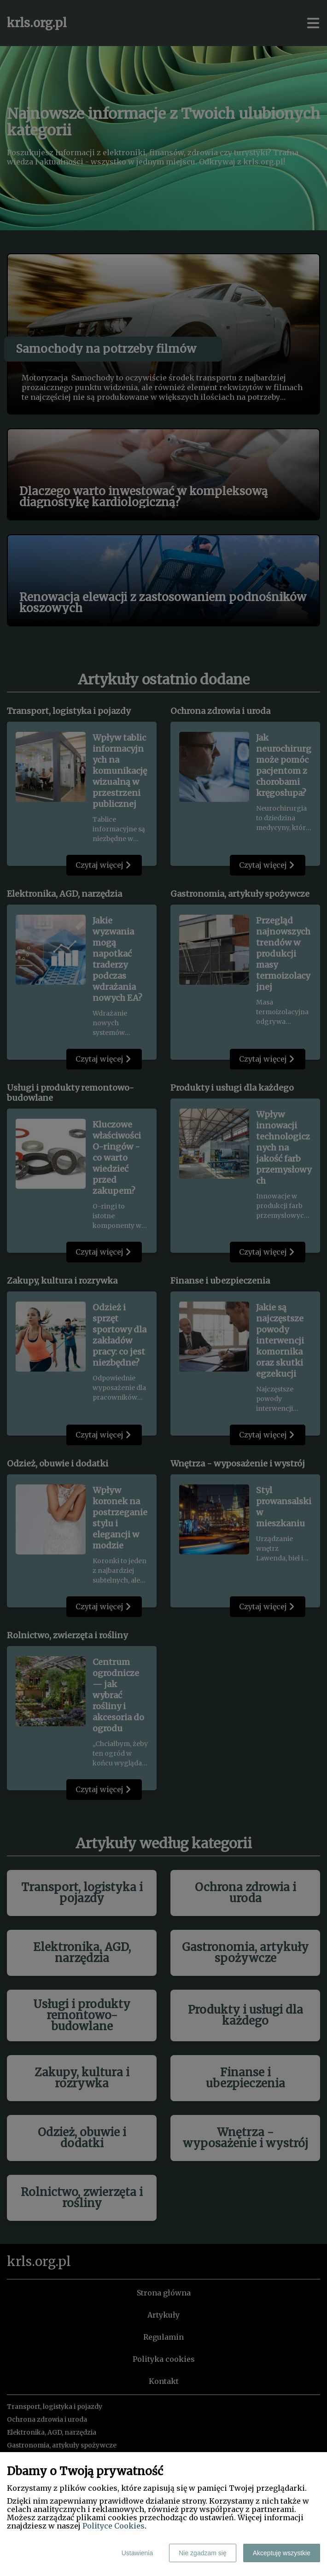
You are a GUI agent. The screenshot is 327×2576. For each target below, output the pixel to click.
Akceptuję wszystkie (281, 2553)
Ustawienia (137, 2553)
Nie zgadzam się (203, 2553)
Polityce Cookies (113, 2525)
